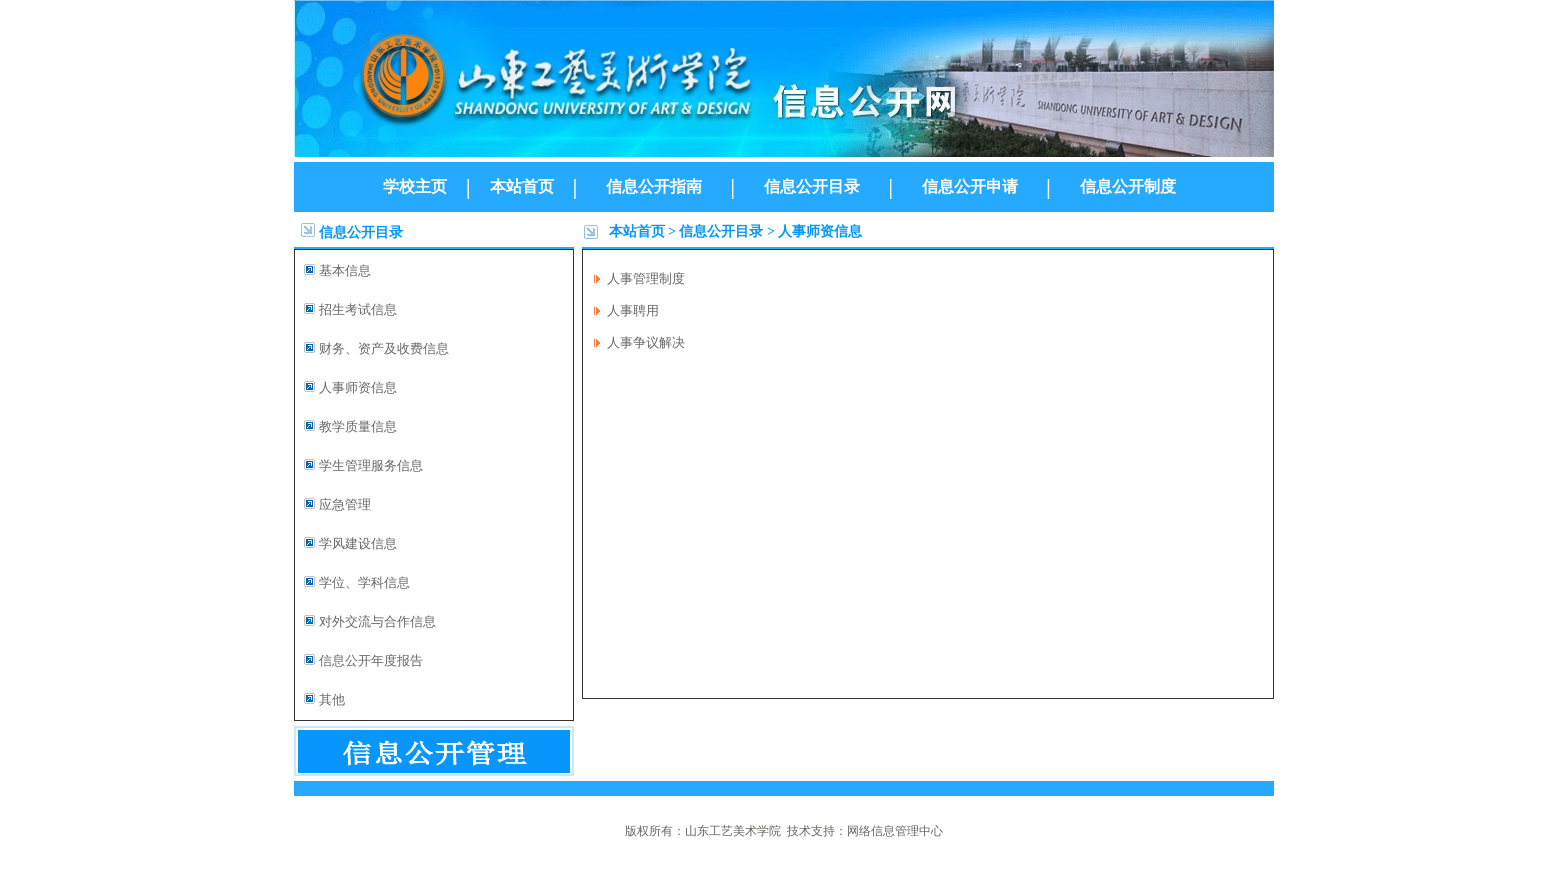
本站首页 (522, 186)
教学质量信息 (358, 426)
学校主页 (415, 186)
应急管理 (345, 504)
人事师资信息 (358, 387)
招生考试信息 (358, 309)
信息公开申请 (970, 186)
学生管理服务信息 (371, 465)
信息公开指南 (654, 186)
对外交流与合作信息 (377, 621)
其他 (332, 699)
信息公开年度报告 (371, 660)
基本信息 (345, 270)
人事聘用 (633, 310)
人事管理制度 (646, 278)
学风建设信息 (358, 543)
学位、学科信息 (364, 582)
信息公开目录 (812, 186)
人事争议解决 (646, 342)
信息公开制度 (1128, 186)
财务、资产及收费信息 (384, 348)
